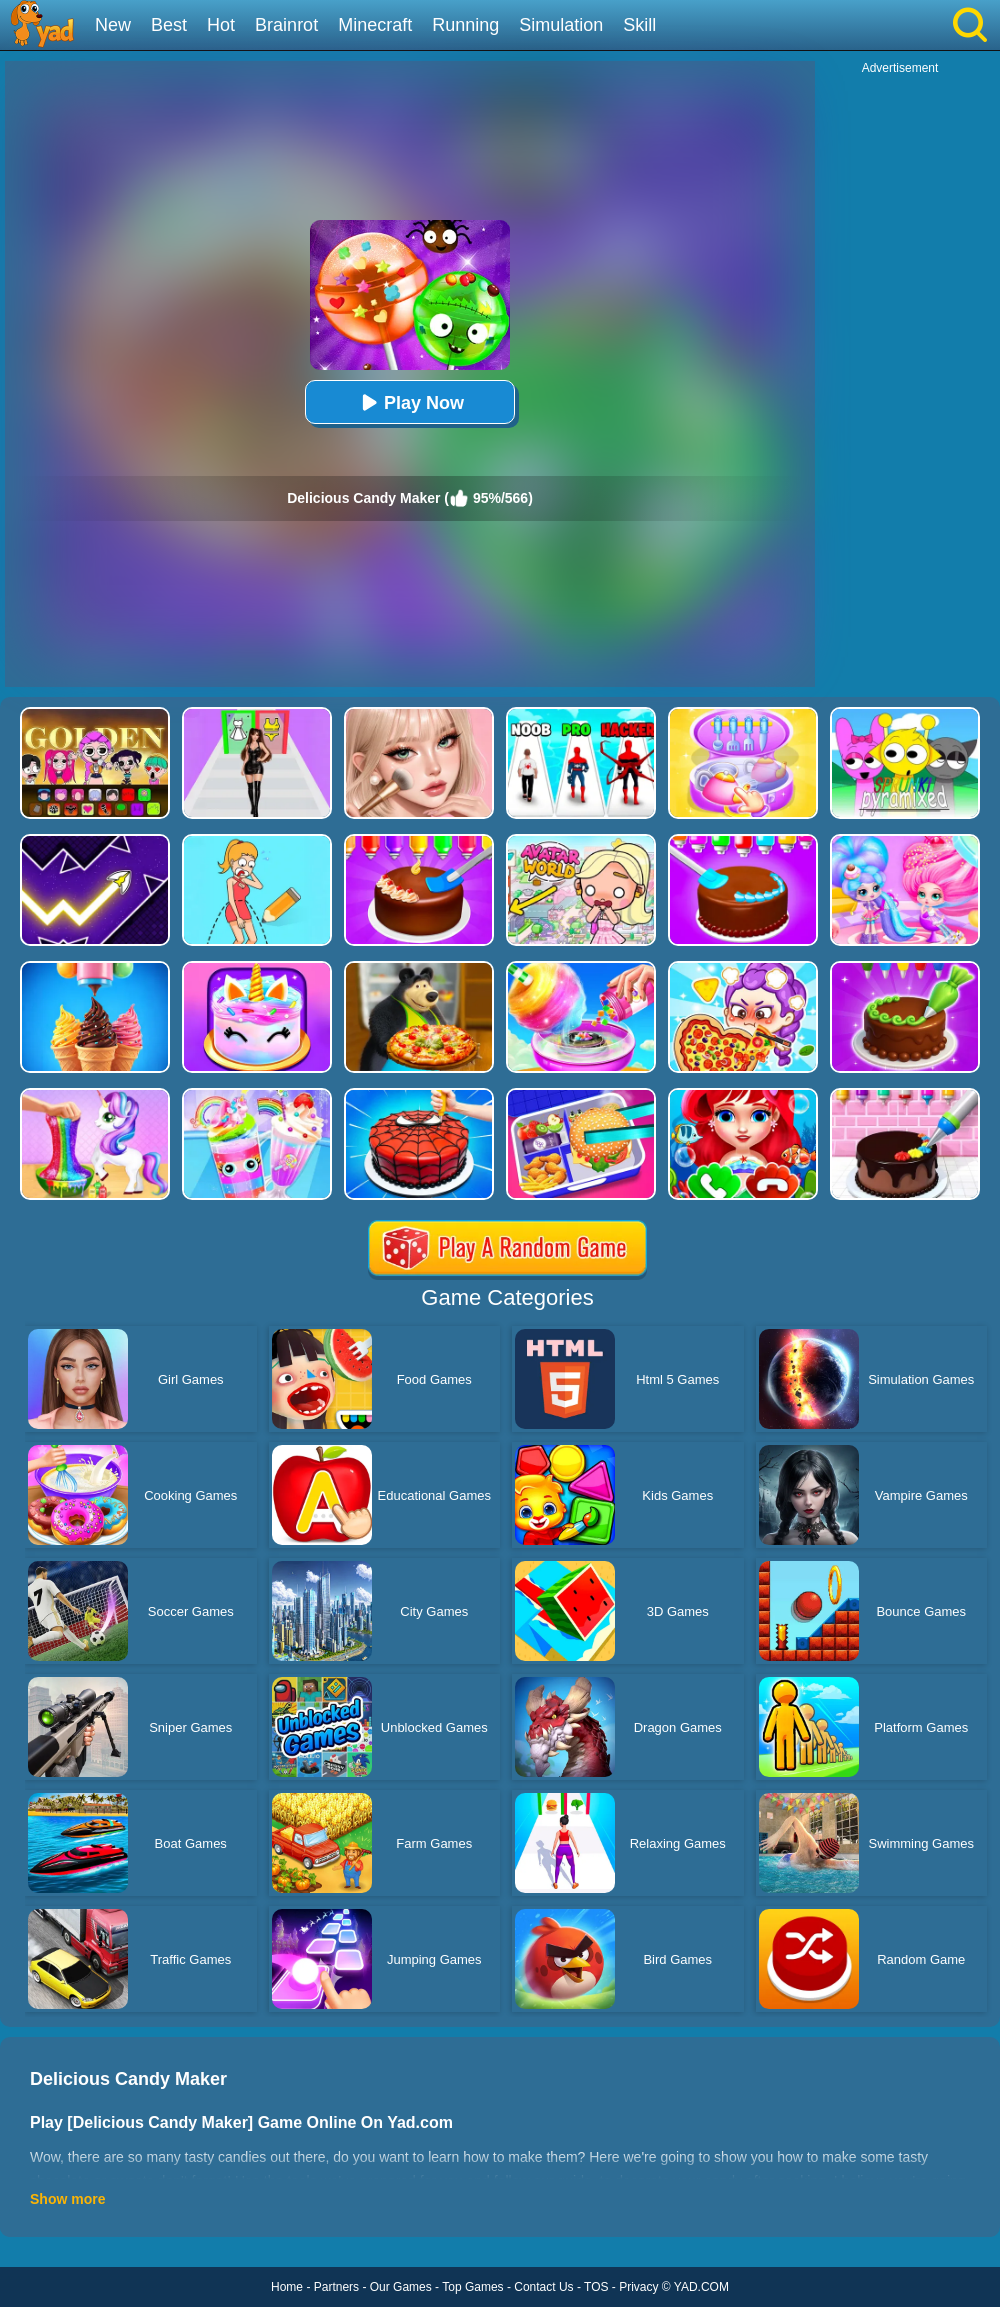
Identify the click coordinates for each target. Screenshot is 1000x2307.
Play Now (410, 402)
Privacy (638, 2287)
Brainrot (286, 25)
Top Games (472, 2287)
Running (465, 25)
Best (169, 25)
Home (287, 2287)
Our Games (401, 2287)
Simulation (561, 25)
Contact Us (543, 2287)
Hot (221, 25)
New (113, 25)
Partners (336, 2287)
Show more (67, 2199)
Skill (639, 25)
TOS (596, 2287)
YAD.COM (701, 2287)
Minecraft (375, 25)
